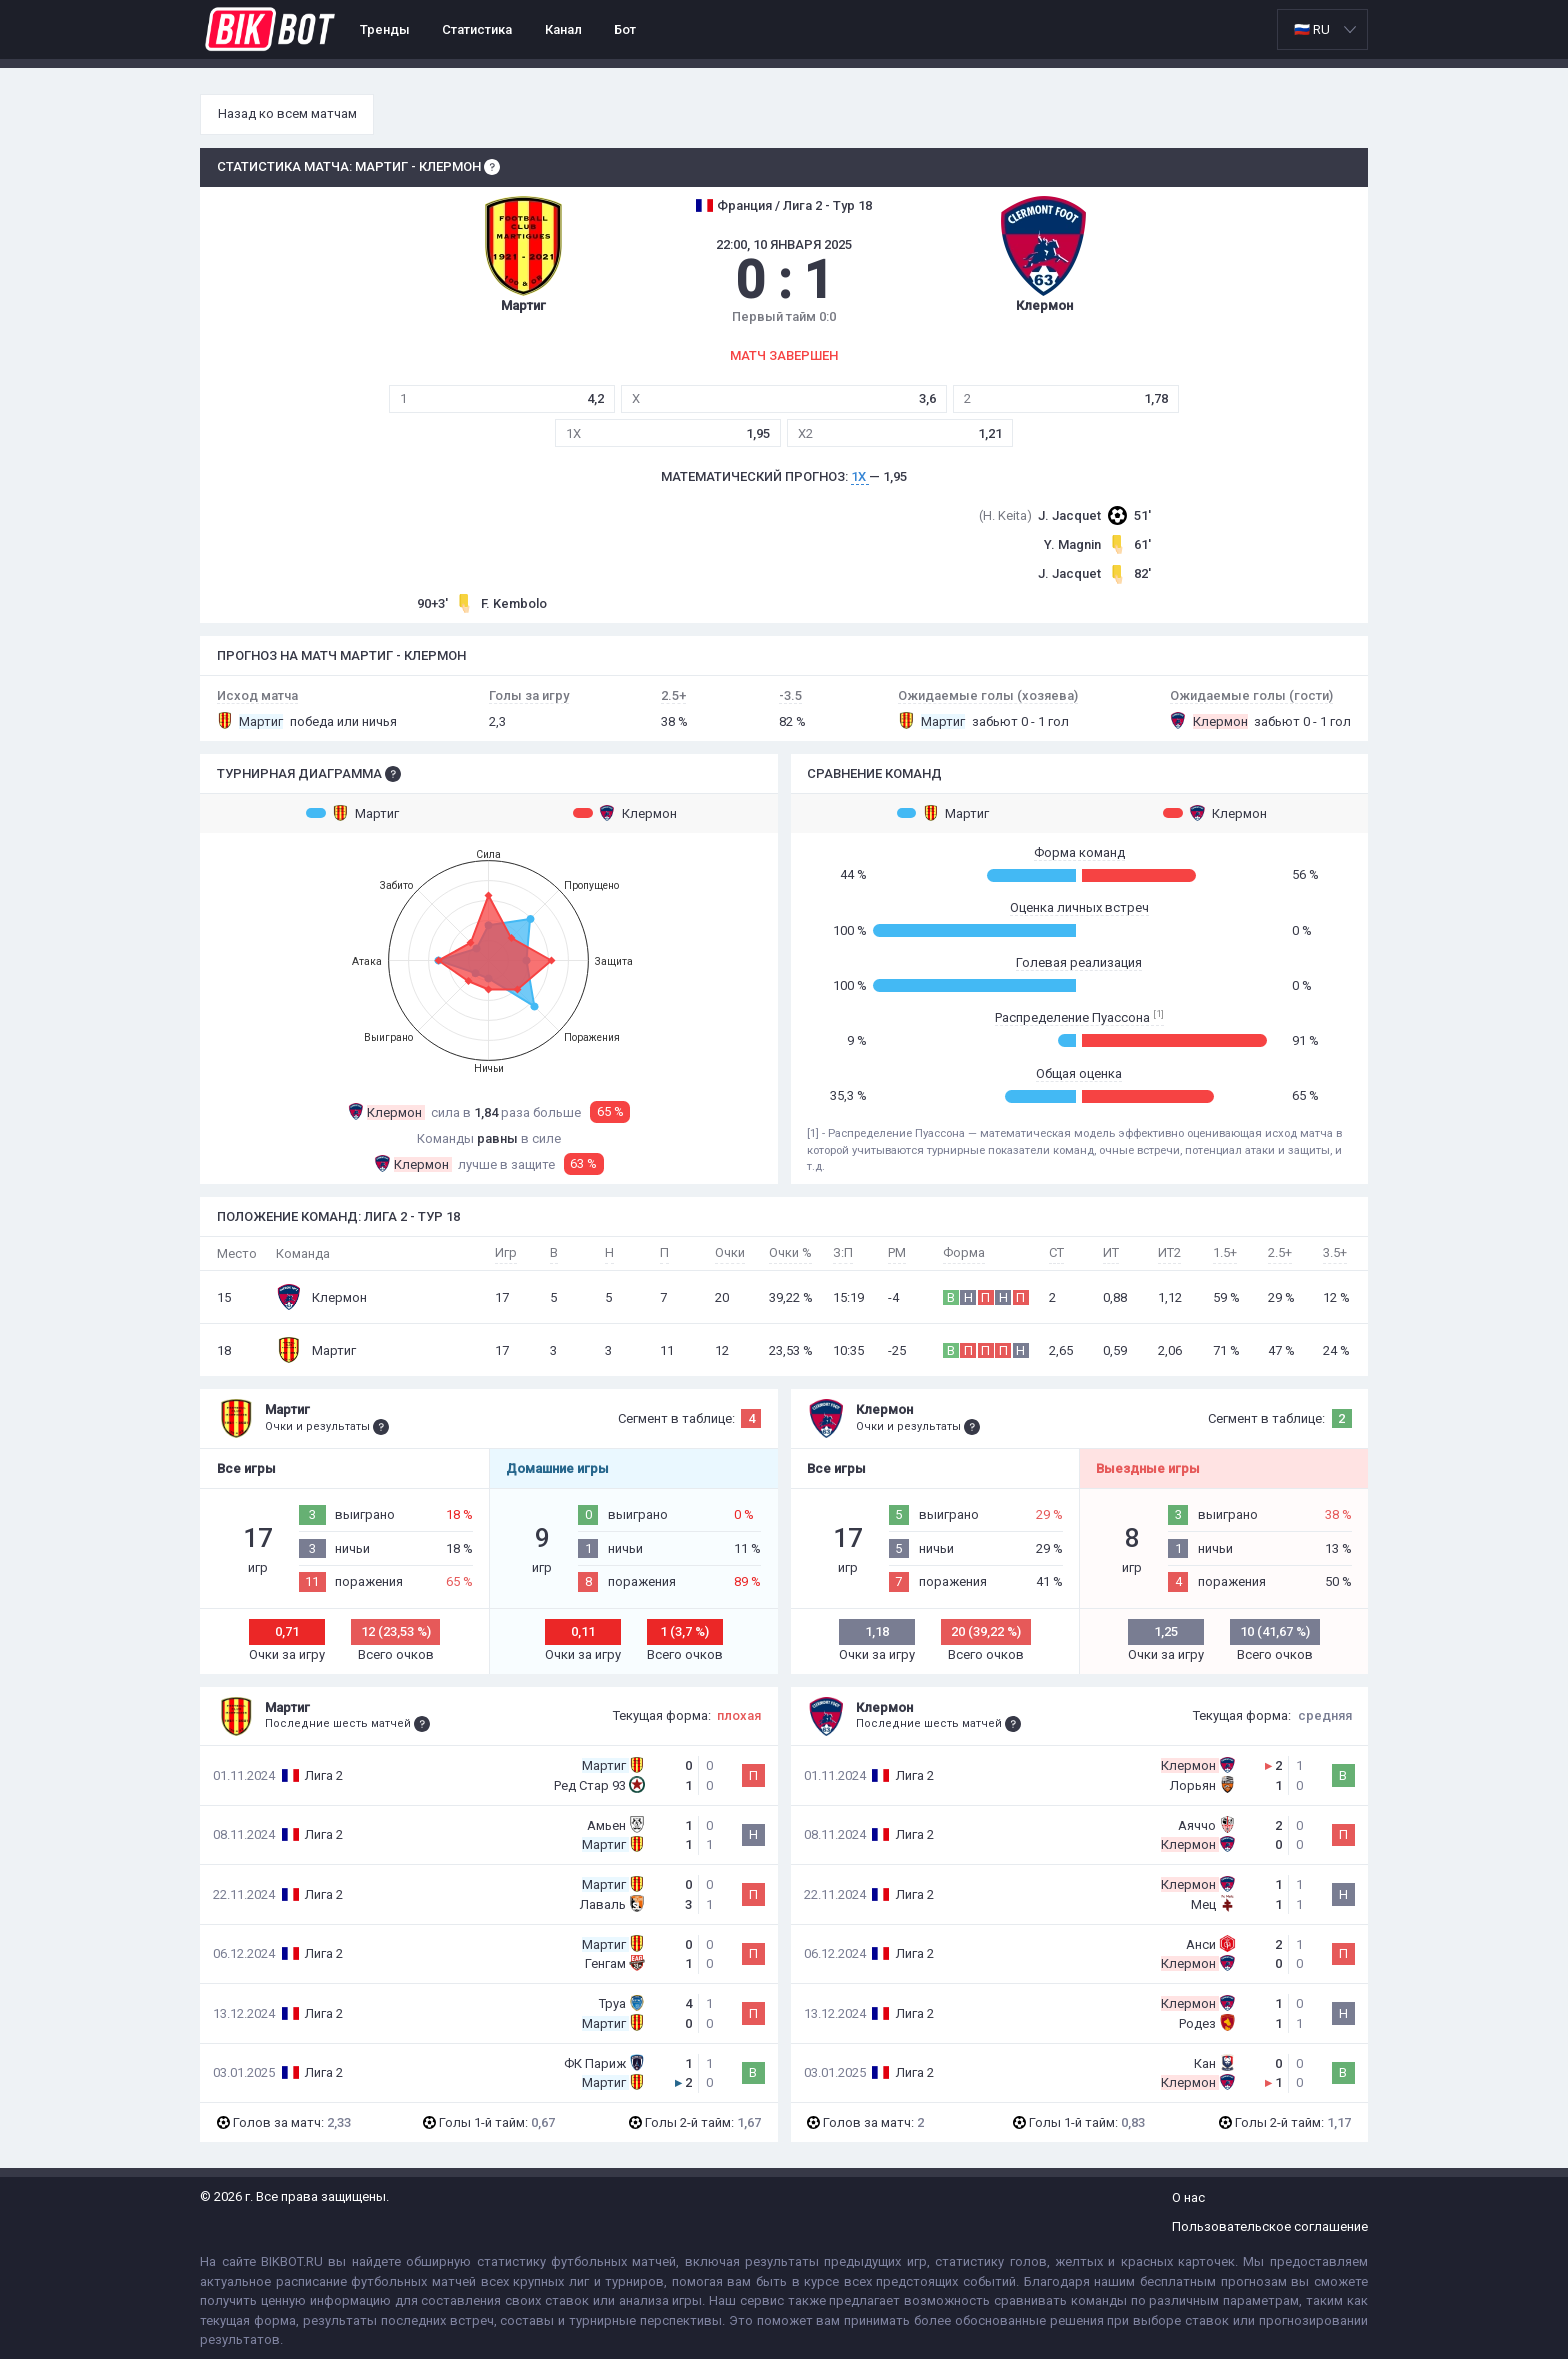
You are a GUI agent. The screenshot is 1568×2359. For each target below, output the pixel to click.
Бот (625, 29)
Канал (563, 29)
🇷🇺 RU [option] (1312, 29)
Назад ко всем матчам (287, 113)
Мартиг (352, 813)
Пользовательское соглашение (1270, 2226)
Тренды (385, 29)
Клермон (625, 813)
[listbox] (1322, 29)
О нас (1188, 2197)
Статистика (477, 29)
